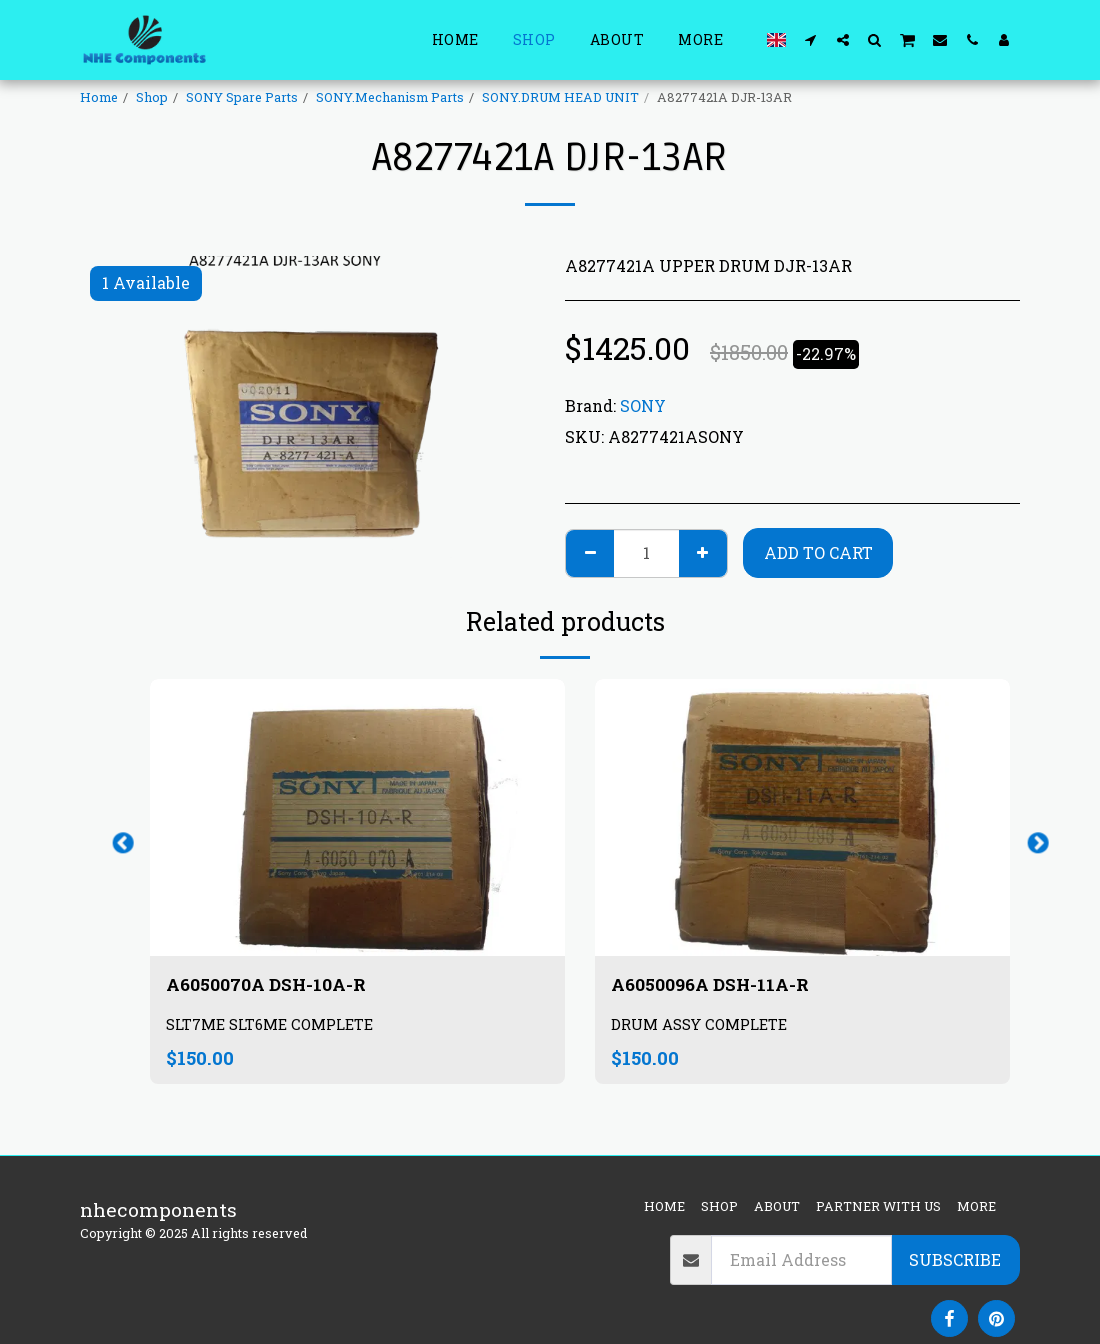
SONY (643, 405)
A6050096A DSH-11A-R (719, 985)
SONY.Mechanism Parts (390, 97)
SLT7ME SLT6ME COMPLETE (274, 1027)
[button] (811, 39)
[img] (357, 817)
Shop (152, 97)
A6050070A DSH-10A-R (276, 985)
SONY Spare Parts (242, 97)
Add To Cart (818, 552)
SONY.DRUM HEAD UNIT (560, 97)
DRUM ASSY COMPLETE (703, 1027)
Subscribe (955, 1259)
